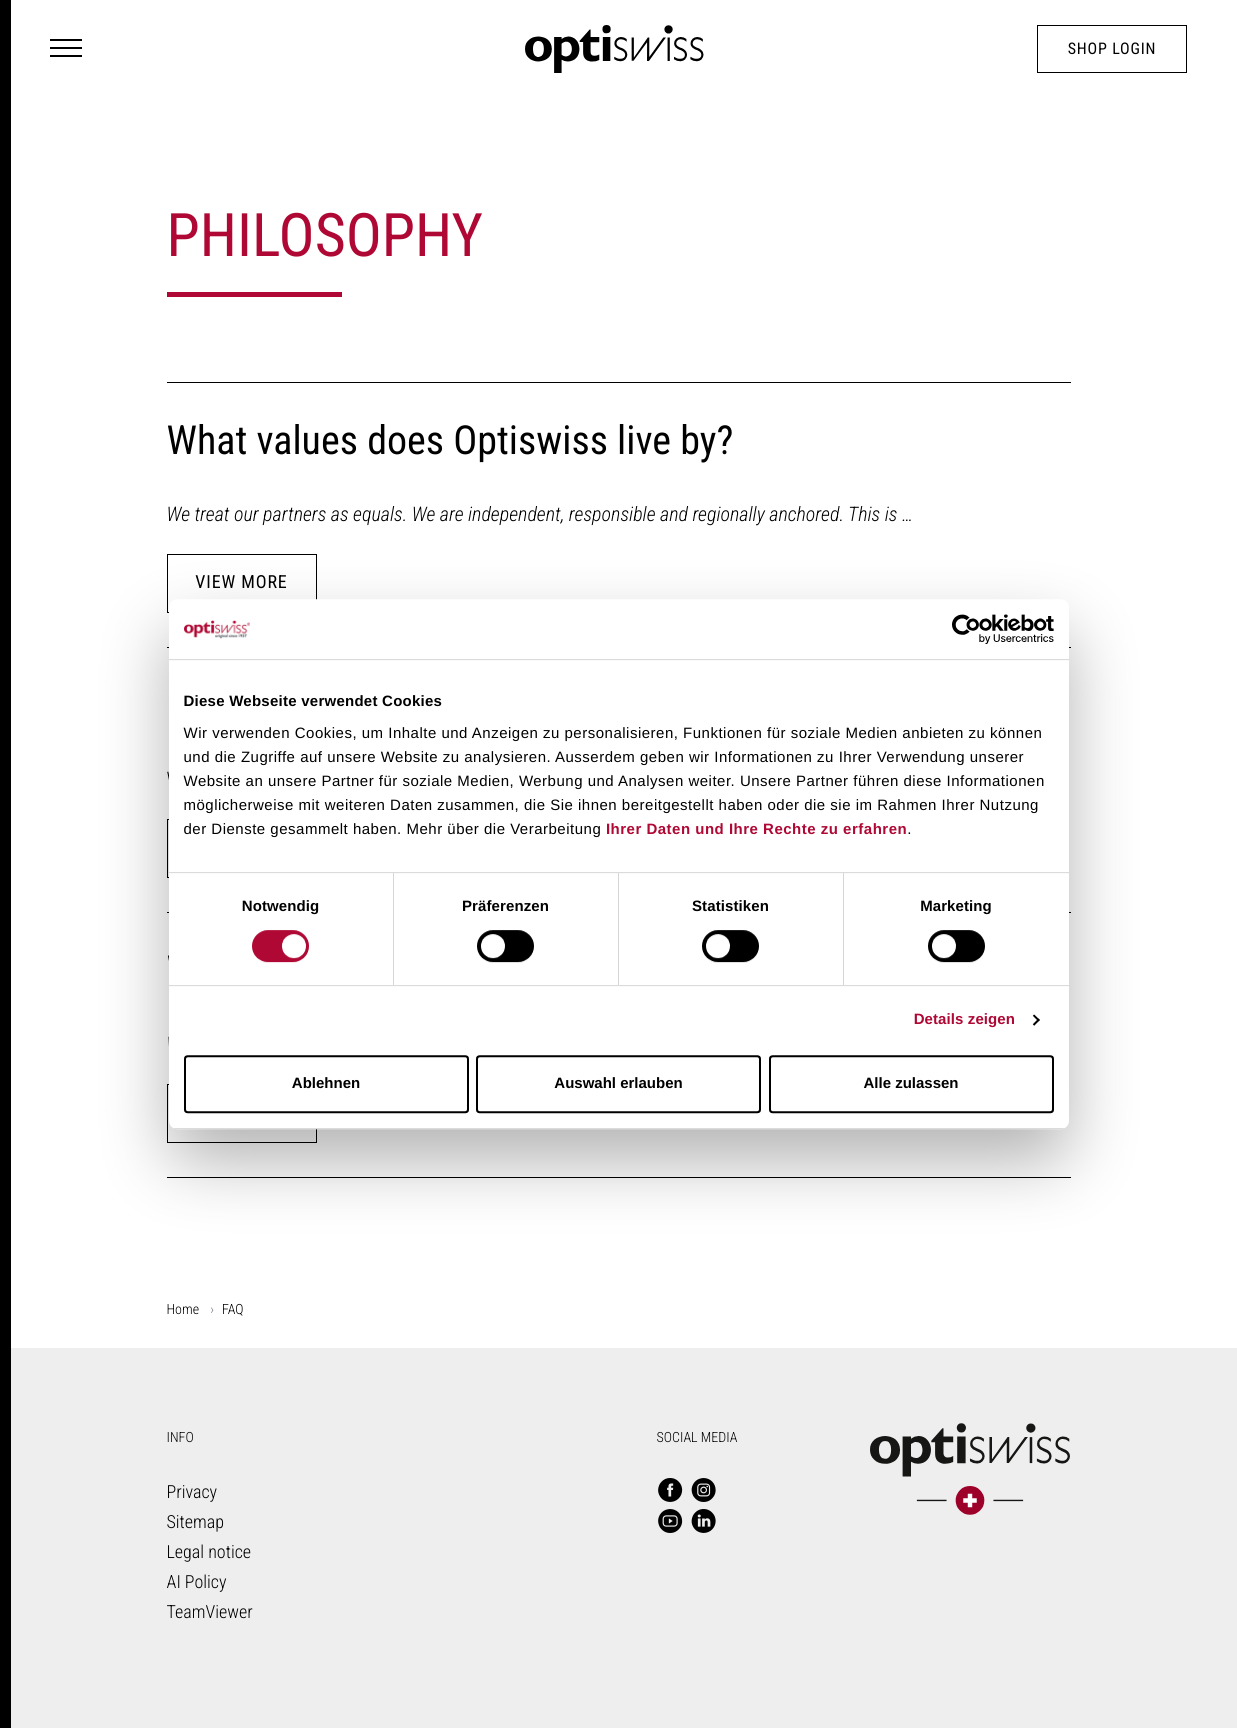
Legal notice (209, 1552)
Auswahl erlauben (618, 1083)
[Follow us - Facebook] (670, 1492)
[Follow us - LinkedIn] (704, 1523)
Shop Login (1112, 48)
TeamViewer (210, 1612)
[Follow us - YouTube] (670, 1523)
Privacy (192, 1492)
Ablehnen (326, 1083)
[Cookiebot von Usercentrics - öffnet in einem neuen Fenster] (966, 629)
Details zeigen (964, 1019)
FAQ (233, 1310)
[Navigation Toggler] (66, 49)
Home (183, 1310)
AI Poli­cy (197, 1582)
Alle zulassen (910, 1083)
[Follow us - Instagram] (704, 1492)
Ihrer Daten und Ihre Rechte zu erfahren (756, 829)
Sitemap (196, 1522)
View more (241, 582)
